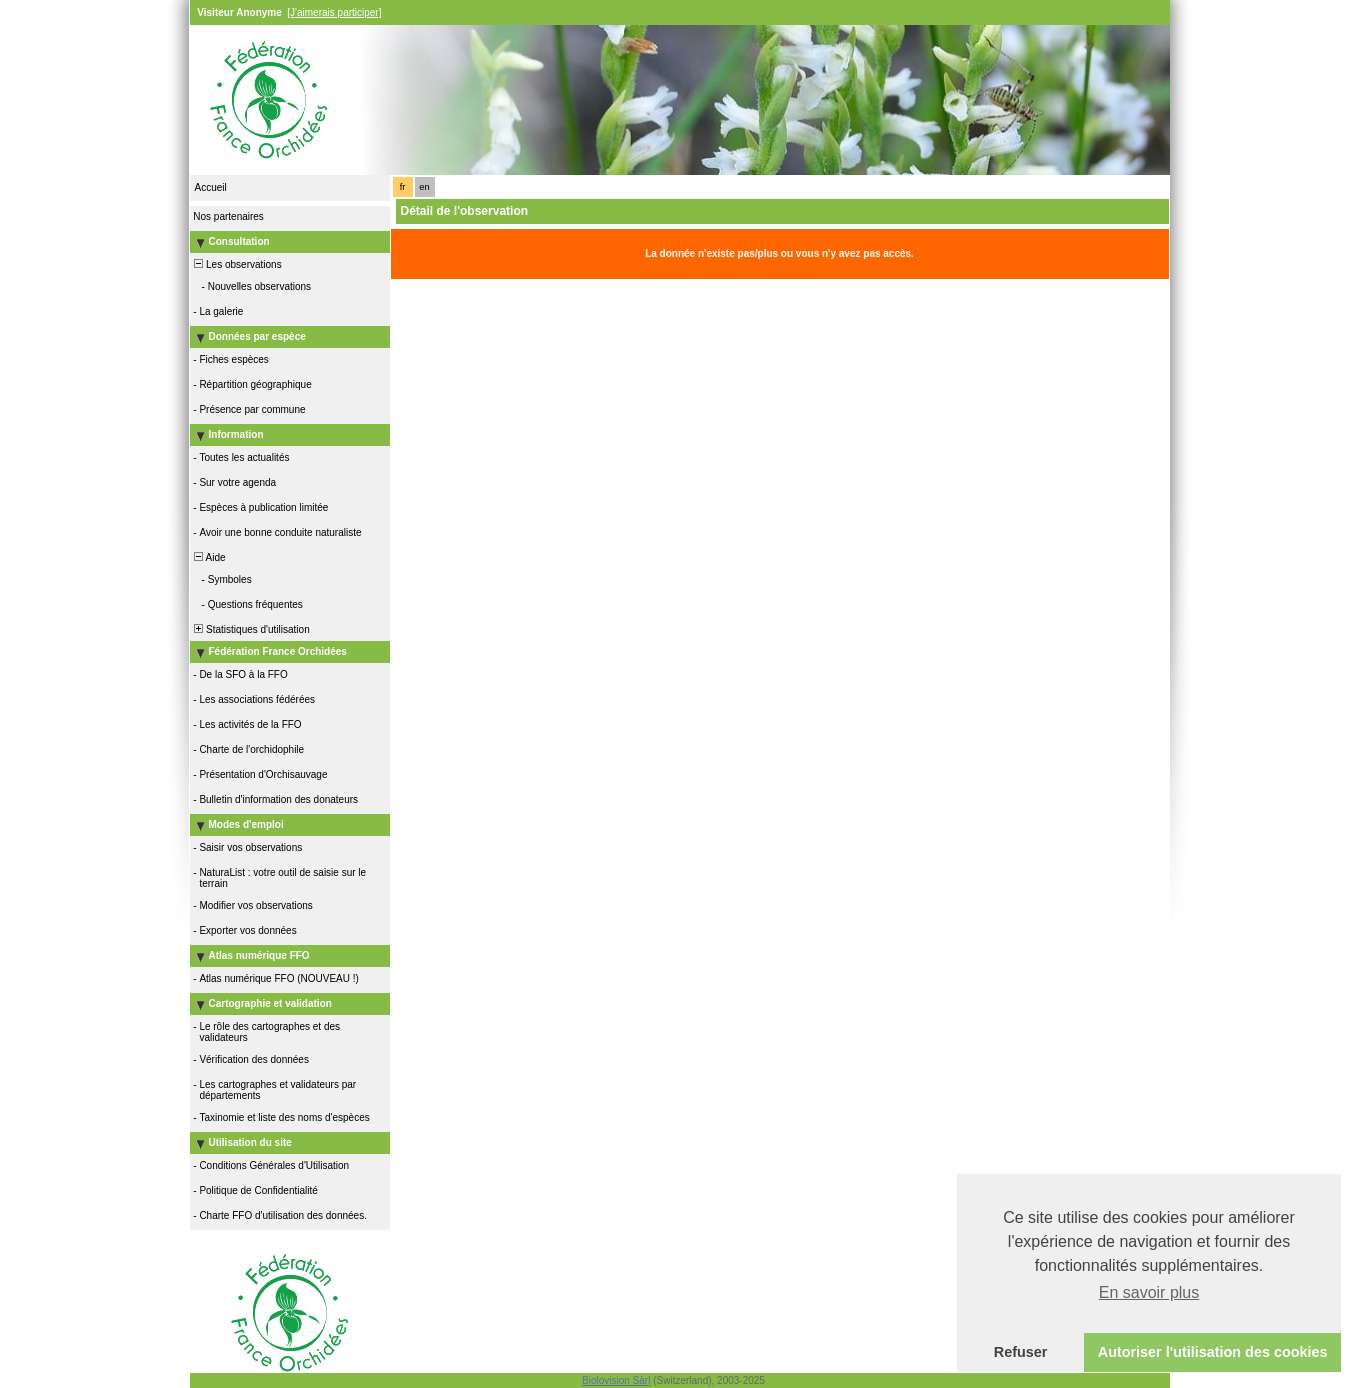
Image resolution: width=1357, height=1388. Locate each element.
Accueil (211, 187)
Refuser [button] (1021, 1352)
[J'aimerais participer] (334, 12)
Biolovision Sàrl (616, 1380)
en (424, 187)
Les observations (237, 264)
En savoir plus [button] (1149, 1292)
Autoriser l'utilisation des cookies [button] (1213, 1352)
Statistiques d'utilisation (251, 629)
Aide (209, 557)
